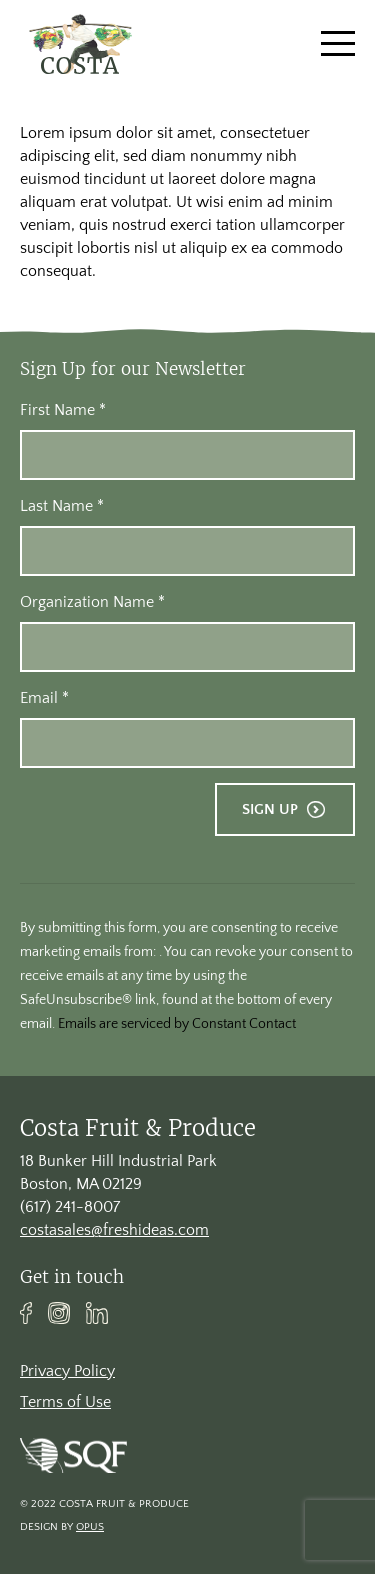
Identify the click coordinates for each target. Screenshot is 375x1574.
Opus (90, 1527)
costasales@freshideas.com (114, 1230)
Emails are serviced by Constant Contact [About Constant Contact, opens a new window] (177, 1024)
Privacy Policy (67, 1371)
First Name (63, 410)
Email (44, 698)
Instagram (59, 1313)
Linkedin (97, 1313)
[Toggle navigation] (338, 43)
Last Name (62, 506)
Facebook (26, 1313)
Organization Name (92, 602)
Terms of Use (65, 1402)
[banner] (80, 44)
